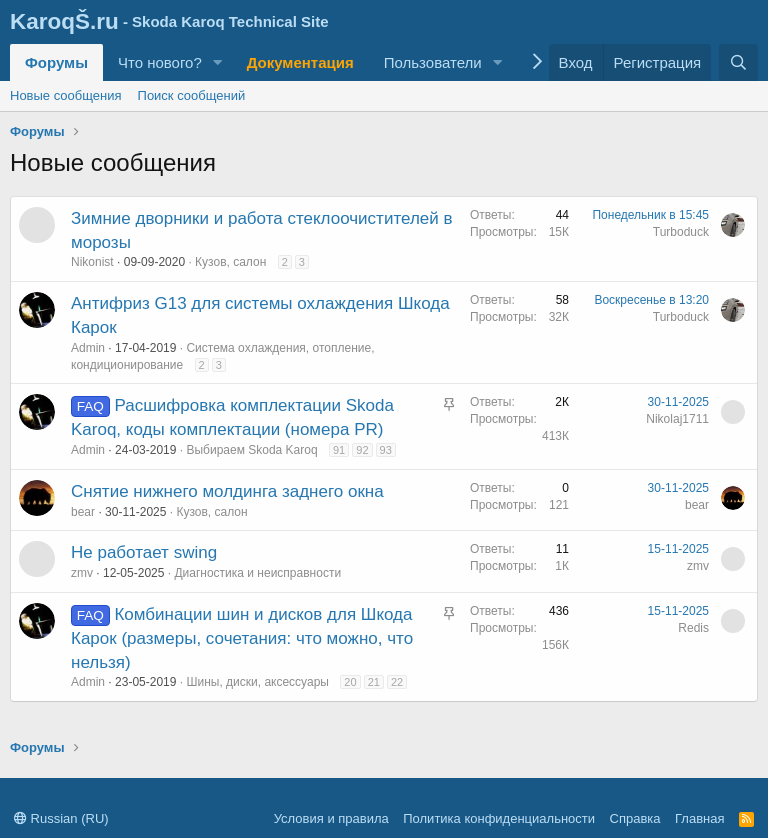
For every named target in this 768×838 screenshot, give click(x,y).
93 (386, 450)
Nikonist (92, 262)
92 (362, 450)
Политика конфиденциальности (499, 818)
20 (350, 682)
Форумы (56, 62)
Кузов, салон (230, 262)
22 (397, 682)
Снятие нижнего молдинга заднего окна (227, 491)
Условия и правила (331, 818)
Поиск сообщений (192, 95)
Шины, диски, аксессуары (257, 682)
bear (83, 512)
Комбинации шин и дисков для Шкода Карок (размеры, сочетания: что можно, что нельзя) (242, 638)
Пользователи (433, 62)
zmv (82, 573)
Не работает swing (144, 552)
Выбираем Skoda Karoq (251, 450)
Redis (693, 628)
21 (374, 682)
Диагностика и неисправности (257, 573)
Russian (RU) (61, 818)
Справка (635, 818)
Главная (699, 818)
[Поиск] (738, 62)
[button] (218, 62)
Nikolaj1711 (677, 419)
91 (339, 450)
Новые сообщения (66, 95)
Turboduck (681, 232)
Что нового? (160, 62)
